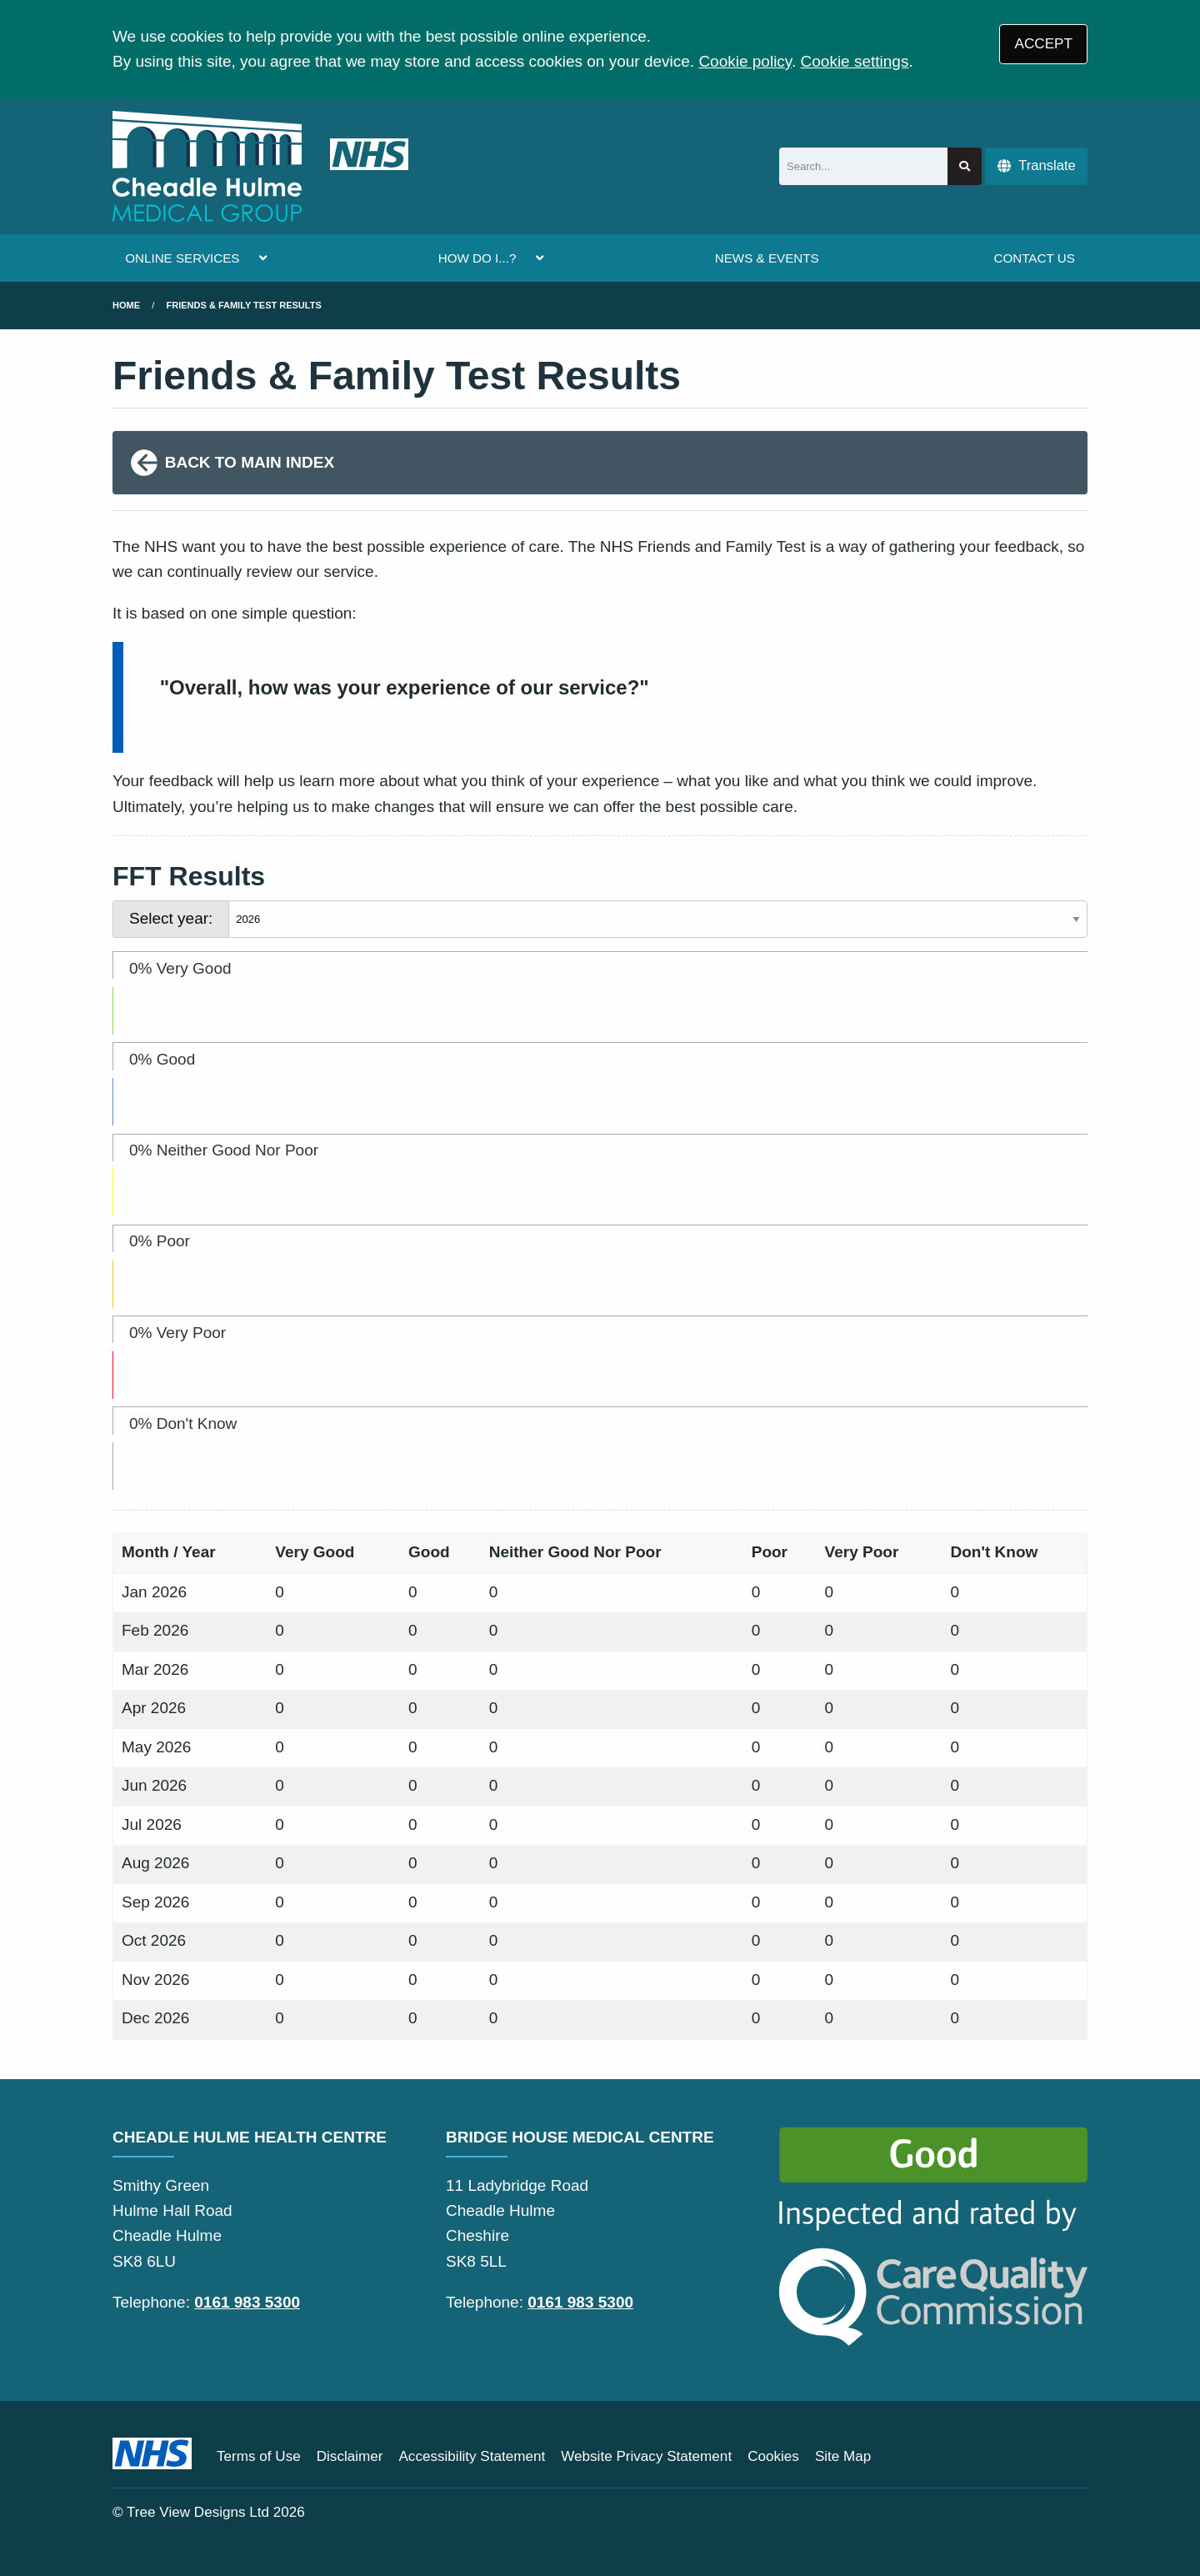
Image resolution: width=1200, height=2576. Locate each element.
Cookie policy (745, 61)
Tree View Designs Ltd (198, 2512)
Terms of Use (259, 2456)
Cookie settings (855, 61)
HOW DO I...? (477, 258)
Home (126, 305)
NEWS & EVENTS (767, 258)
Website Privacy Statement (646, 2456)
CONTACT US (1033, 258)
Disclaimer (350, 2456)
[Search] (863, 166)
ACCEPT (1043, 44)
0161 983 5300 (247, 2302)
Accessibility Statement (471, 2456)
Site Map (843, 2456)
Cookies (773, 2456)
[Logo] (260, 166)
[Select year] (658, 919)
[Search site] (965, 166)
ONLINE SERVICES (182, 258)
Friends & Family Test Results (244, 305)
